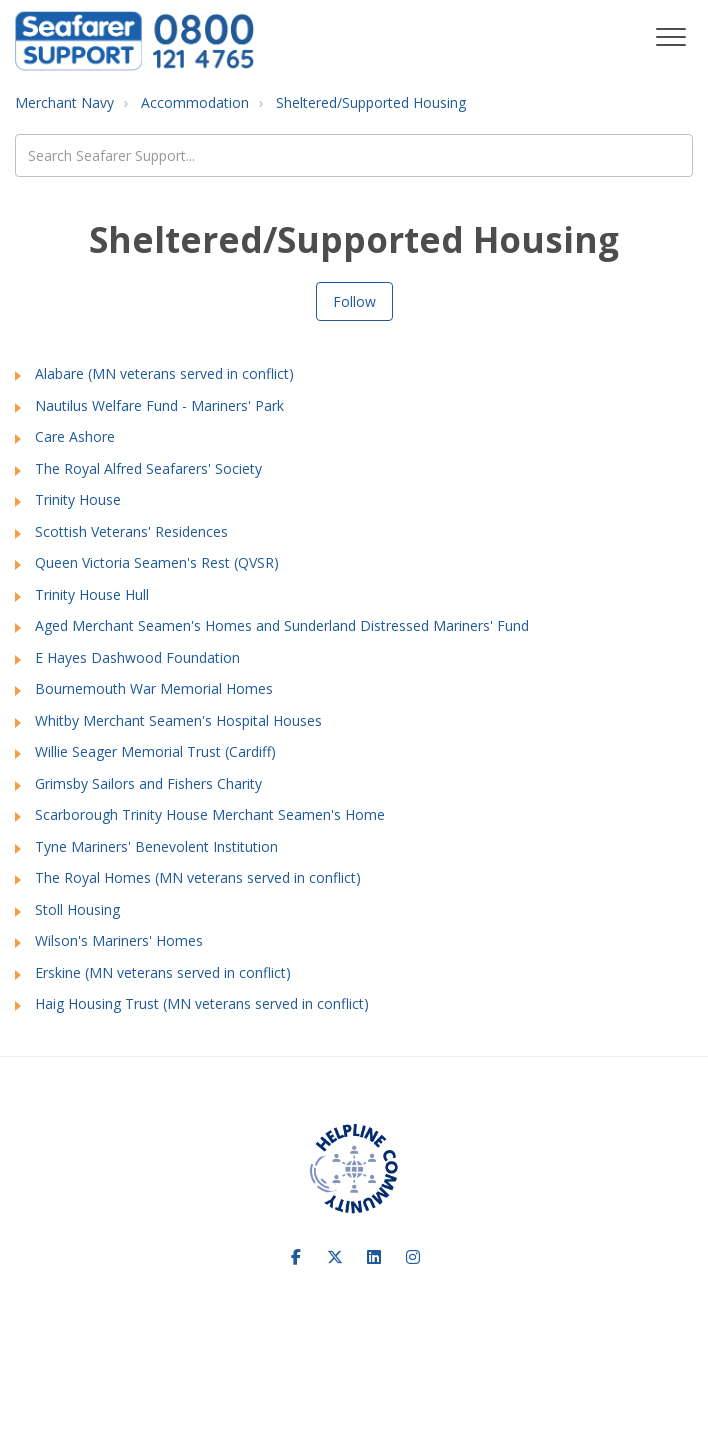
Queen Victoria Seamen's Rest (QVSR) (157, 562)
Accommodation (195, 102)
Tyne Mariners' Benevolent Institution (156, 846)
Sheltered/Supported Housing (371, 102)
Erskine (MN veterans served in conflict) (163, 972)
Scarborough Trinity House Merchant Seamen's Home (210, 814)
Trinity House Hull (92, 594)
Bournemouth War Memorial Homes (154, 688)
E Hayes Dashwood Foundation (137, 657)
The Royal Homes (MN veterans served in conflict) (198, 877)
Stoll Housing (77, 909)
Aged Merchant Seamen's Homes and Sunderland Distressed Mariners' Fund (282, 625)
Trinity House (78, 499)
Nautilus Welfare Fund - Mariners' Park (159, 405)
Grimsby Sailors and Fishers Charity (148, 783)
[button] (670, 37)
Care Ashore (75, 436)
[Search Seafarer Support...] (354, 155)
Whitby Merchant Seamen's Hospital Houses (178, 720)
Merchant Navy (64, 102)
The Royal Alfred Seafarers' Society (148, 468)
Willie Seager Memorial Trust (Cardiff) (155, 751)
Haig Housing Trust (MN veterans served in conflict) (202, 1003)
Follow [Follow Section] (354, 301)
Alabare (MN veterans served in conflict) (164, 373)
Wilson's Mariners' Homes (119, 940)
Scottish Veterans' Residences (131, 531)
